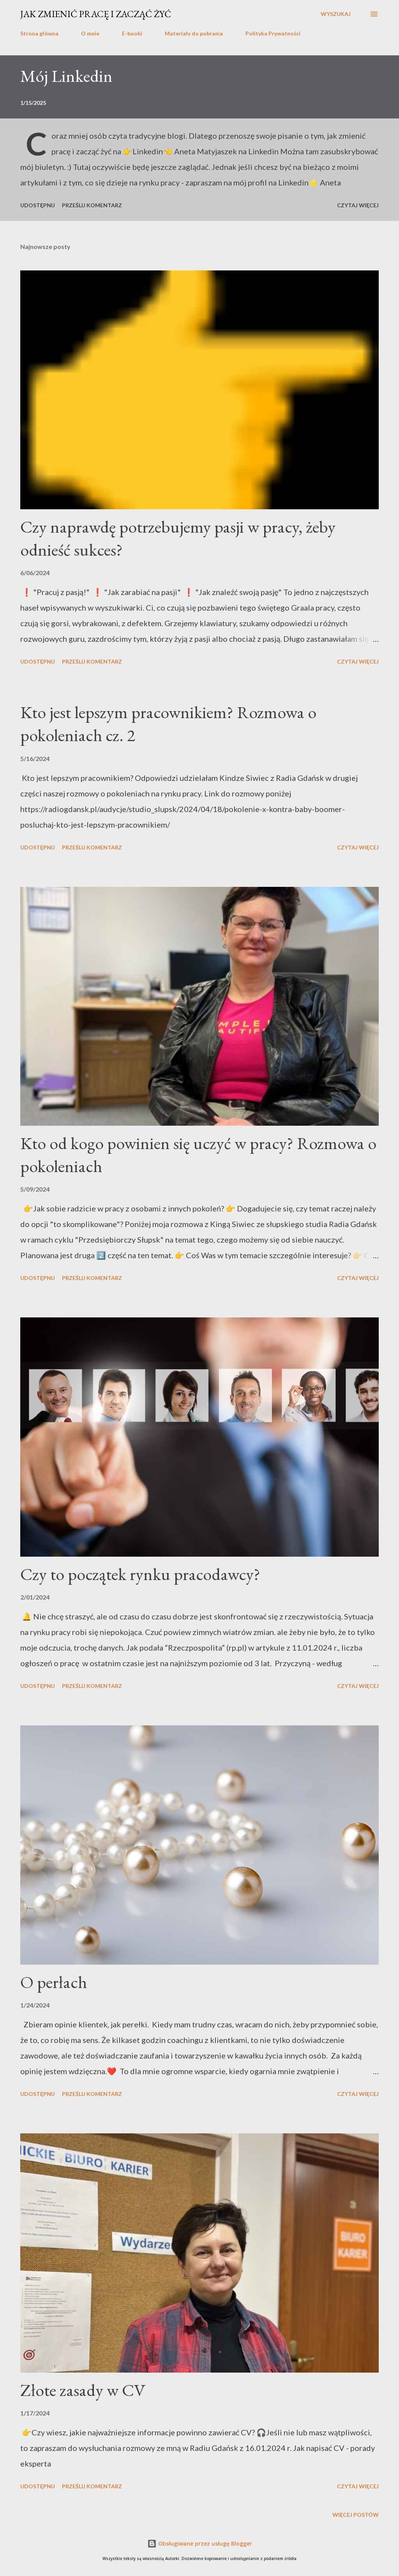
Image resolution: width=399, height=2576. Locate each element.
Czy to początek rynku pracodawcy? (140, 1574)
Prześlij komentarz (92, 205)
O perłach (53, 1982)
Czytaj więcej (358, 205)
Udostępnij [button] (37, 205)
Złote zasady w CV (83, 2390)
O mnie (90, 33)
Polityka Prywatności (272, 33)
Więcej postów (355, 2514)
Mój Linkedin (66, 76)
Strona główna (39, 33)
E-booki (132, 33)
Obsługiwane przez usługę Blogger (199, 2543)
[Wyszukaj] (336, 14)
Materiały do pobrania (194, 33)
